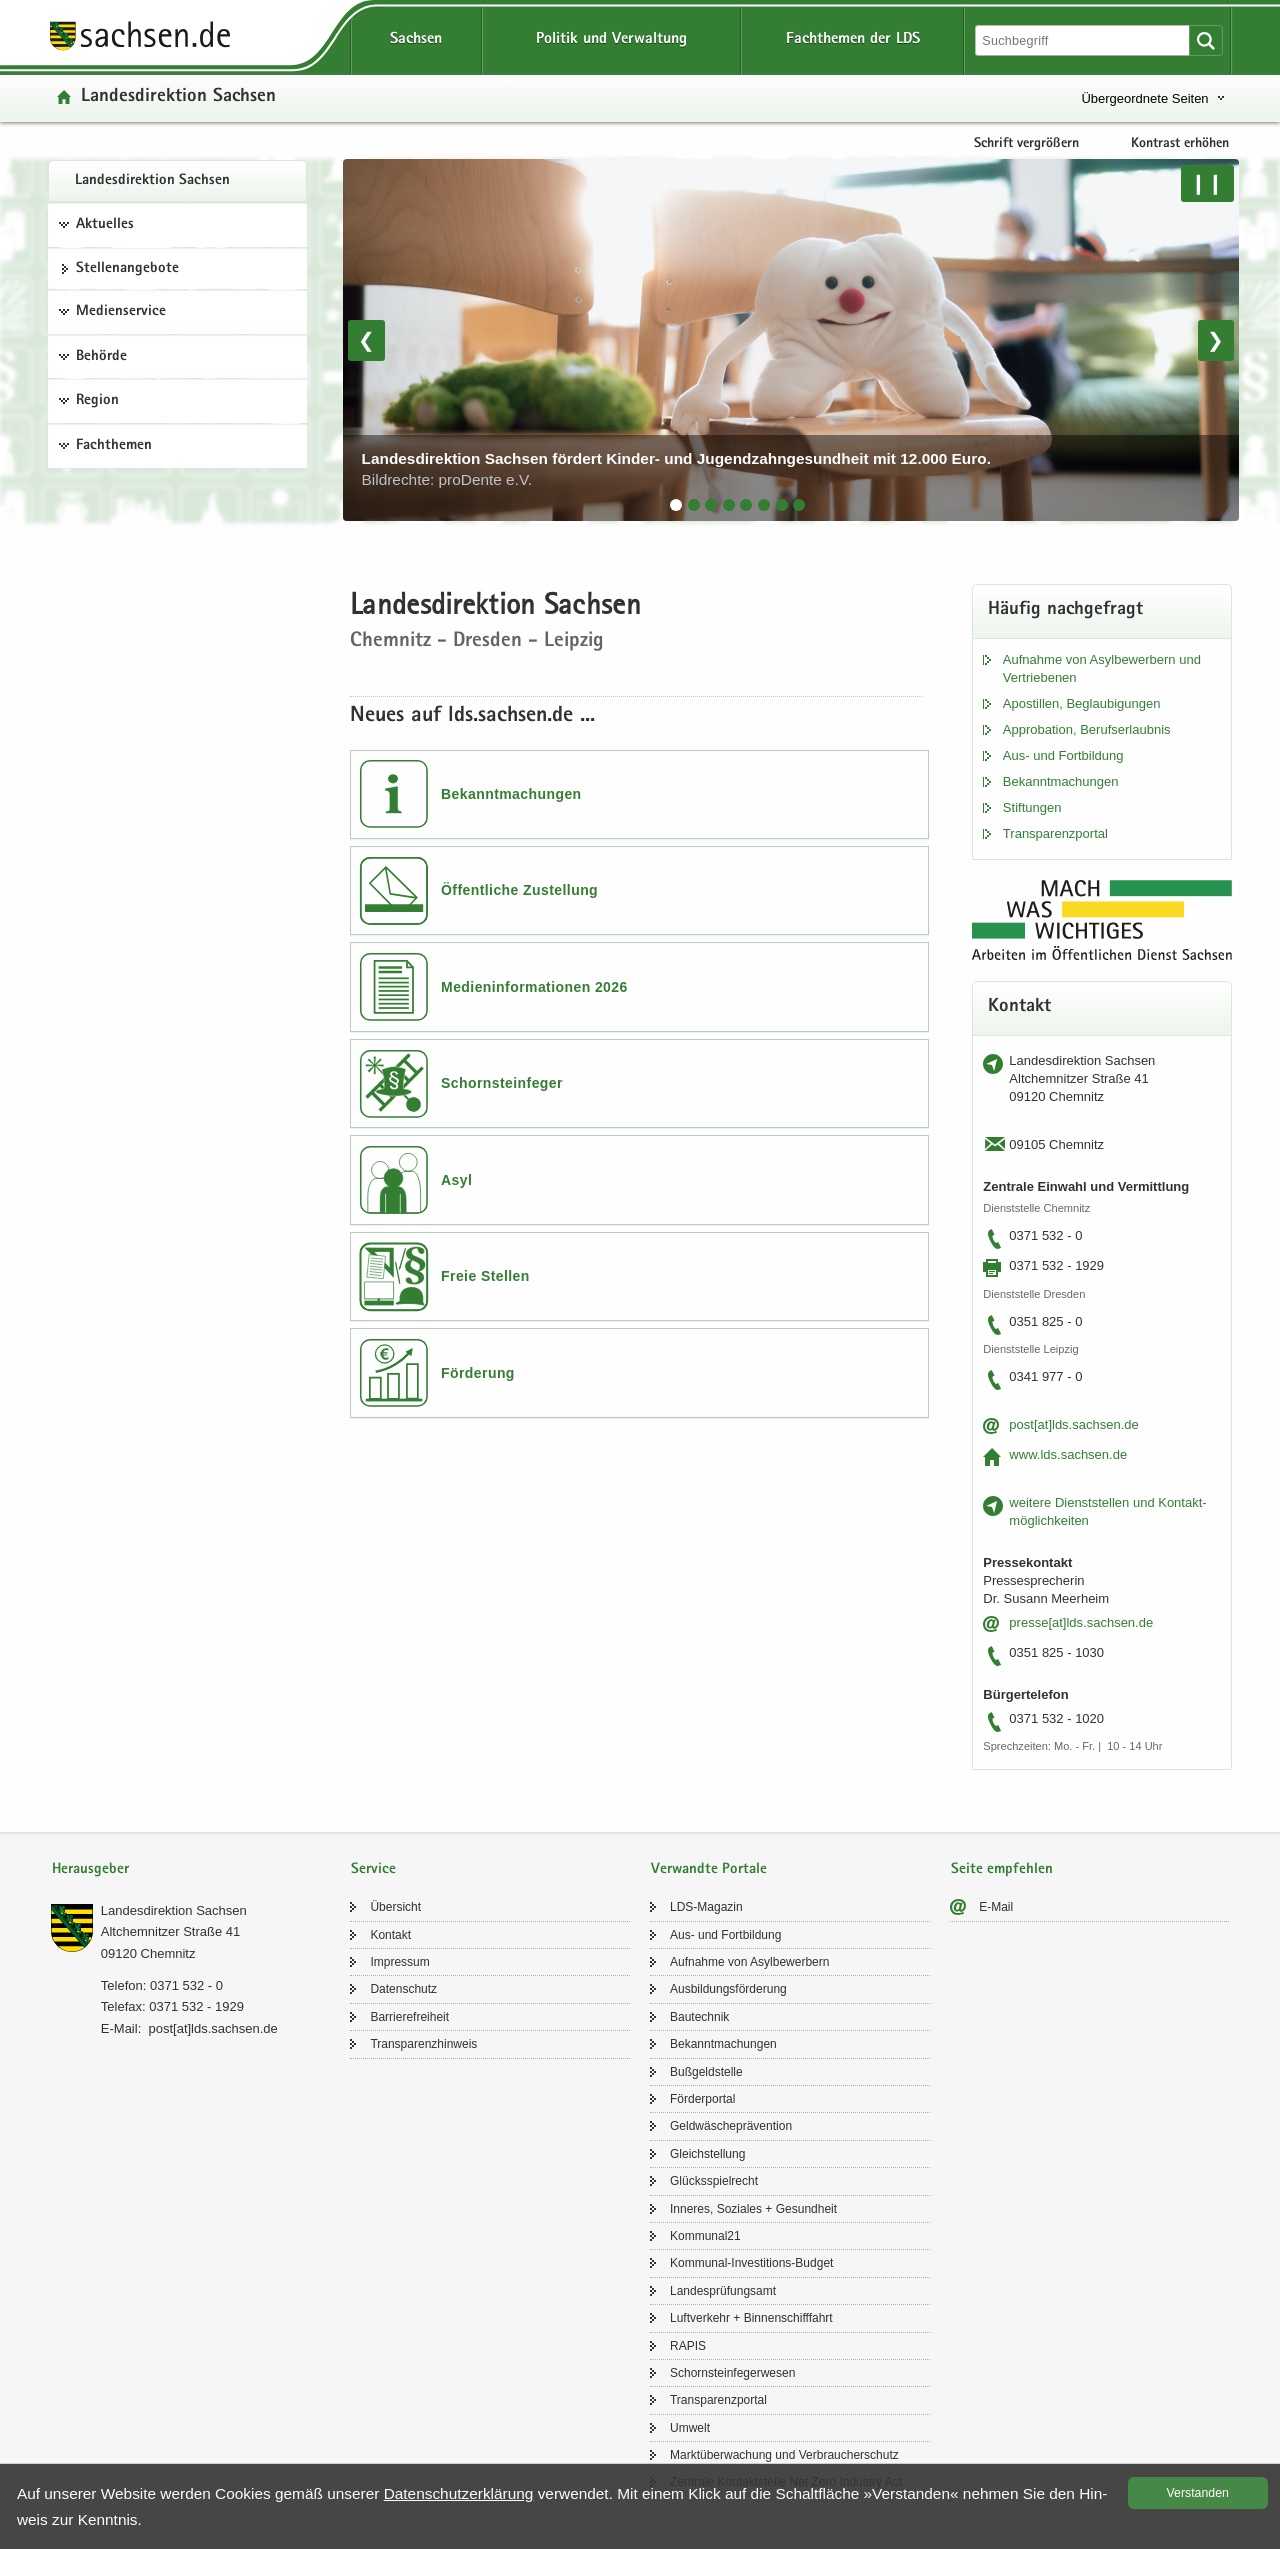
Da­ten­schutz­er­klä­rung (459, 2493)
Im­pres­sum (399, 1962)
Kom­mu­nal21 (705, 2236)
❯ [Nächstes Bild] (1215, 340)
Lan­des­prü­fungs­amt (723, 2291)
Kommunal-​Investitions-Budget (751, 2263)
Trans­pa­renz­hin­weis (423, 2044)
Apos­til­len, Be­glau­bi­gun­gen (1082, 703)
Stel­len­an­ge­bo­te (127, 269)
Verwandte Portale (709, 1869)
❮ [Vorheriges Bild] (366, 340)
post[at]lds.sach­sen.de (1073, 1424)
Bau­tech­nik (699, 2017)
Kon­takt (390, 1935)
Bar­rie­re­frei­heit (409, 2017)
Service (373, 1869)
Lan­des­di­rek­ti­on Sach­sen (152, 181)
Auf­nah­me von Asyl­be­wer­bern (749, 1962)
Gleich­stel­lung (707, 2154)
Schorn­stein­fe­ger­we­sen (732, 2373)
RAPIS (688, 2346)
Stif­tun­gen (1032, 807)
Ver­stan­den (1198, 2493)
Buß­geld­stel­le (706, 2072)
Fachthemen (114, 446)
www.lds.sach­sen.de (1068, 1454)
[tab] (676, 505)
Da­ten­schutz (403, 1989)
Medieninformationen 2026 (534, 987)
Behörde (101, 357)
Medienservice (121, 312)
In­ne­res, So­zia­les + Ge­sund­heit (753, 2209)
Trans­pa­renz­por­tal (1055, 833)
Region (97, 401)
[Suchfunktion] (1084, 40)
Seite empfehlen (1002, 1869)
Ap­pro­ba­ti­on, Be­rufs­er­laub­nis (1087, 729)
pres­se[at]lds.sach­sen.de (1081, 1622)
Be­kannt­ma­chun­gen (1061, 781)
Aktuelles (105, 225)
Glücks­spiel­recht (714, 2181)
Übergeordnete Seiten (1144, 98)
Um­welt (690, 2428)
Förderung (478, 1373)
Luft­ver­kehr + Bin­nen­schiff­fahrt (751, 2318)
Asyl (456, 1180)
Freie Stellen (485, 1276)
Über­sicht (395, 1907)
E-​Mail (996, 1907)
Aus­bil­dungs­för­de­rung (728, 1989)
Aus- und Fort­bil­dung (1063, 755)
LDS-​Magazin (706, 1907)
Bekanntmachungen (511, 794)
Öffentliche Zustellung (519, 890)
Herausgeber (90, 1869)
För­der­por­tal (702, 2099)
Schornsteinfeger (502, 1083)
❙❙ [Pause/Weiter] (1207, 183)
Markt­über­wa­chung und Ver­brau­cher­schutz (784, 2455)
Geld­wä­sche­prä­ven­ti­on (731, 2126)
